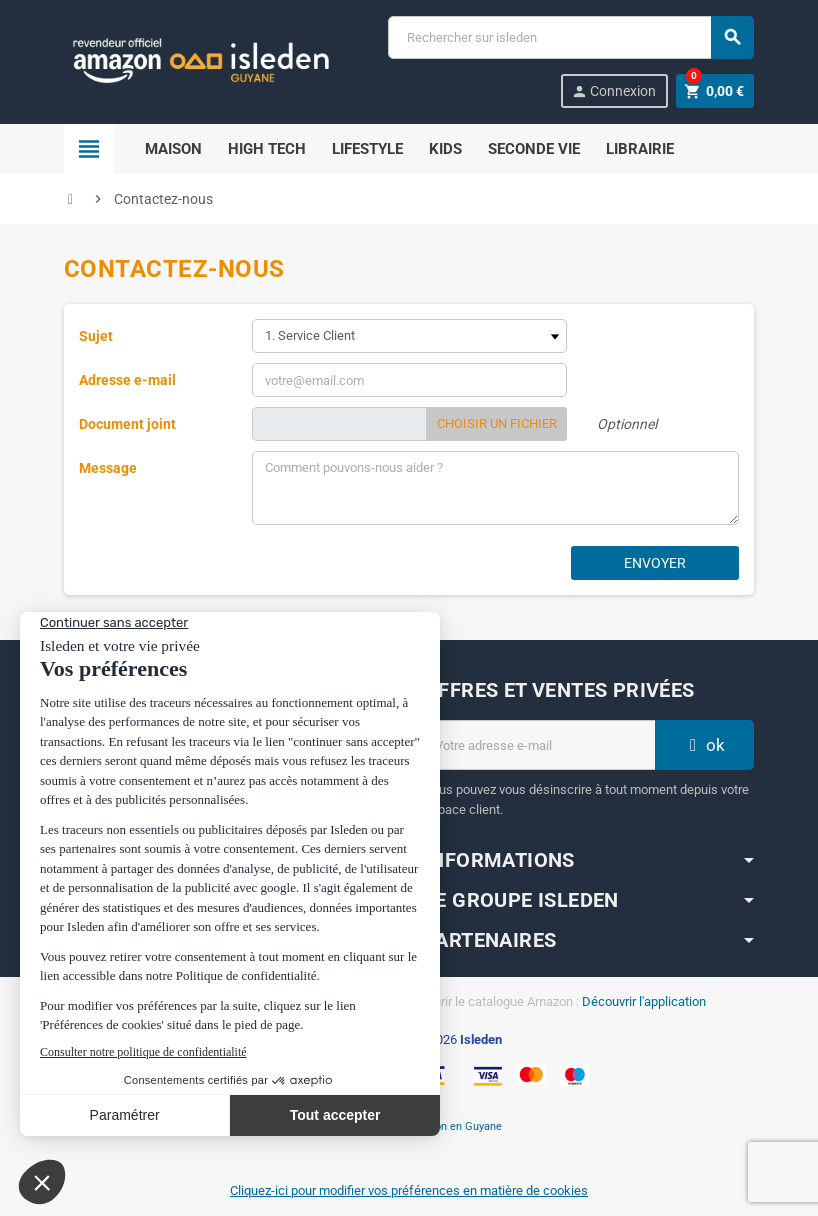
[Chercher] (570, 37)
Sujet (96, 336)
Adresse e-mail (127, 380)
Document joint (127, 424)
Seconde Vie (534, 149)
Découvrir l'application (644, 1001)
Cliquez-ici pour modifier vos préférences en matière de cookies (409, 1190)
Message (108, 468)
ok (705, 745)
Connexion (613, 91)
